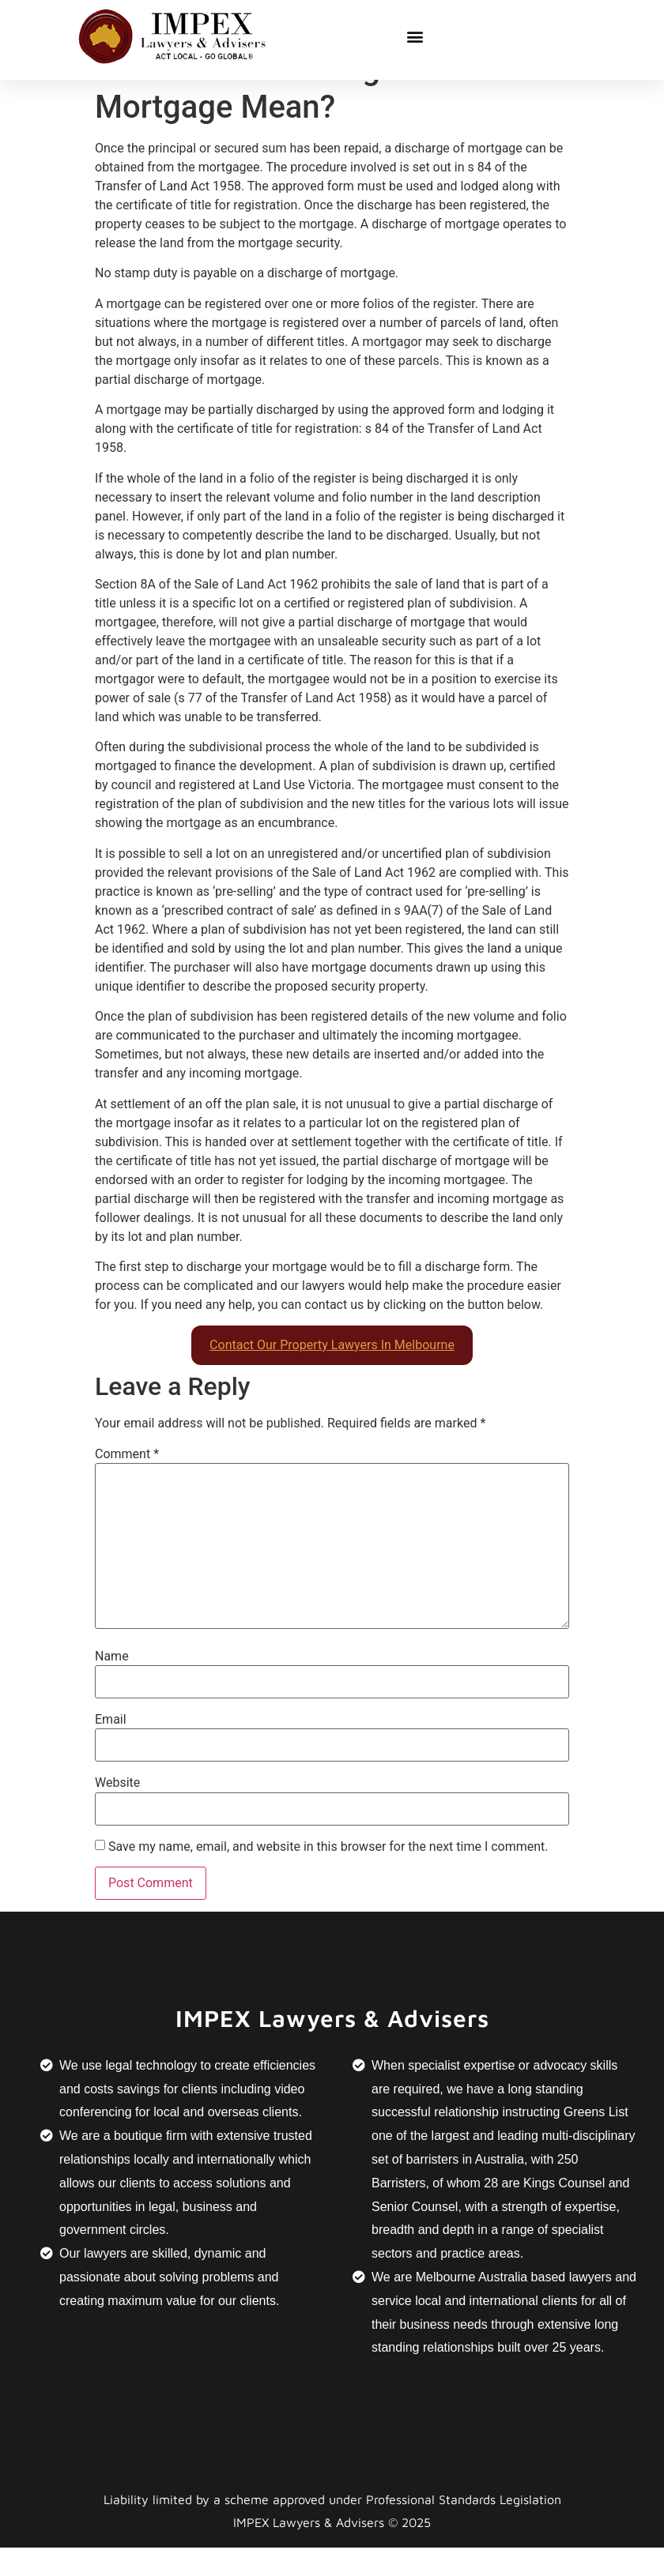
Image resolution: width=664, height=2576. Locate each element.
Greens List (596, 2141)
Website (117, 1812)
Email (110, 1749)
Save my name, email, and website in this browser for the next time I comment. (328, 1875)
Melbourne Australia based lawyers (514, 2306)
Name (112, 1685)
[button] (415, 36)
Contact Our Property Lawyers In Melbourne (332, 1374)
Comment (127, 1483)
